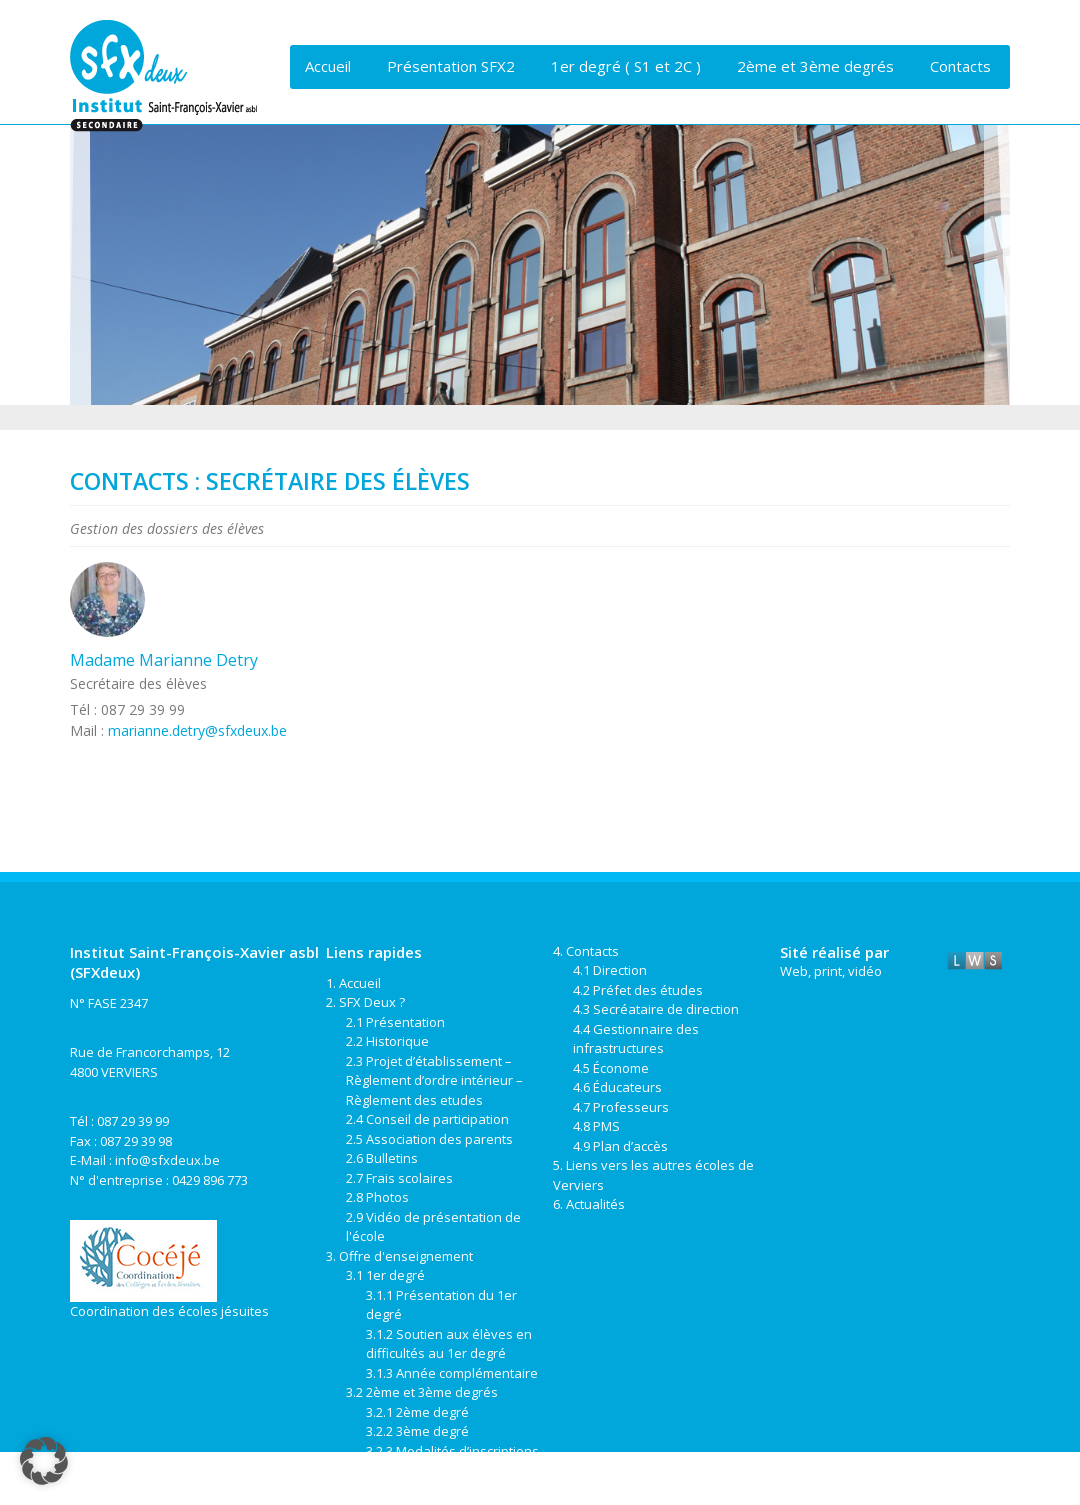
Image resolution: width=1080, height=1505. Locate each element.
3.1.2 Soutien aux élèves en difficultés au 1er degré (449, 1344)
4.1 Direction (610, 970)
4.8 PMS (596, 1126)
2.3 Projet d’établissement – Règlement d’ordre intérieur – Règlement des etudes (434, 1080)
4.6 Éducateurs (617, 1087)
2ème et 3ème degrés (815, 66)
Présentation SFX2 (451, 66)
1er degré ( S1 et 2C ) (626, 66)
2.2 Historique (387, 1041)
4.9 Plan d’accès (620, 1146)
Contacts (960, 66)
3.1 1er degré (385, 1275)
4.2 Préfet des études (638, 990)
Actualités (413, 109)
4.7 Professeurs (621, 1107)
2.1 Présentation (395, 1022)
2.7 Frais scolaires (399, 1178)
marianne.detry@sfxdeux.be (197, 730)
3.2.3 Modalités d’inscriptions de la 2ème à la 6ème (452, 1461)
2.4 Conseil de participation (427, 1119)
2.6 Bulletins (382, 1158)
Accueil (328, 66)
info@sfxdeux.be (167, 1160)
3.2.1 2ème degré (417, 1412)
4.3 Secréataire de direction (656, 1009)
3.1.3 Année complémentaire (452, 1373)
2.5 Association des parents (429, 1139)
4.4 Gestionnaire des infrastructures (636, 1039)
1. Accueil (353, 983)
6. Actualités (589, 1204)
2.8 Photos (377, 1197)
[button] (44, 1461)
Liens (326, 109)
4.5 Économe (611, 1068)
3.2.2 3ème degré (417, 1431)
